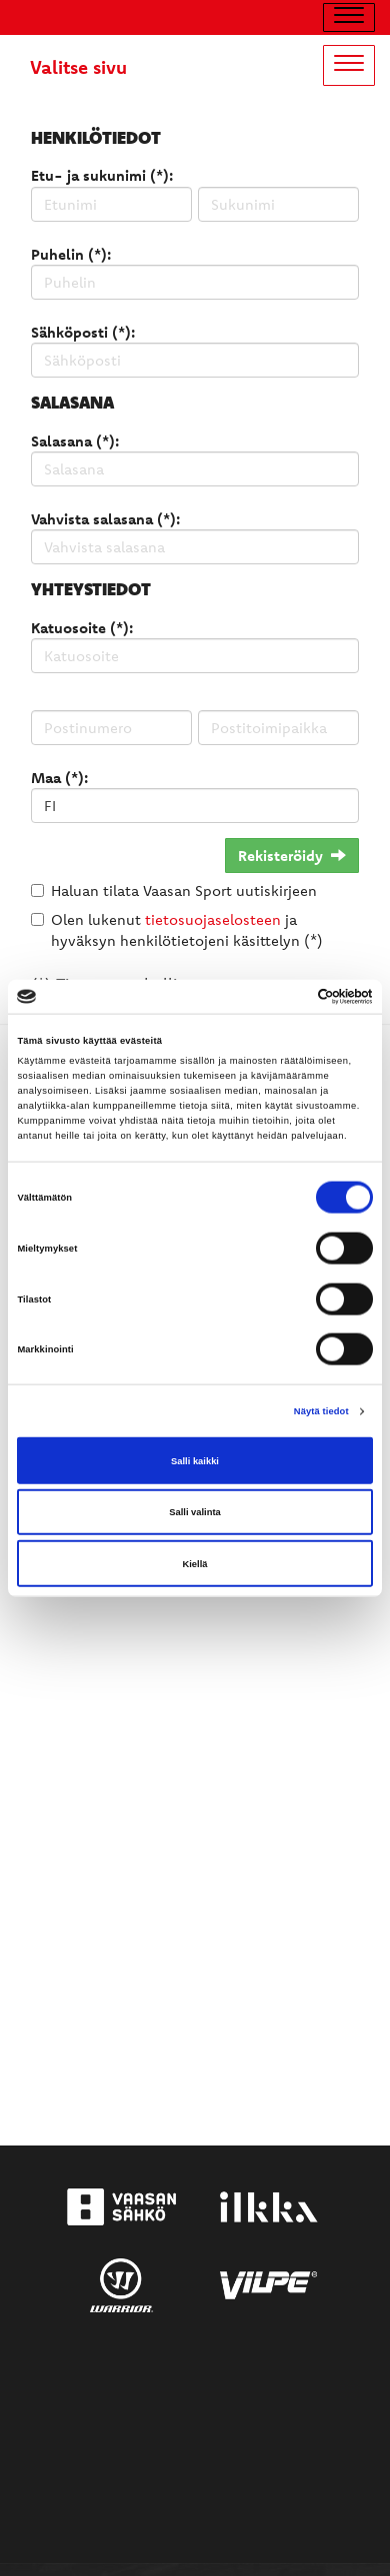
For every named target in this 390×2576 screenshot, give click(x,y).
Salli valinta (195, 1512)
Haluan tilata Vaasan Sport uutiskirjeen (184, 890)
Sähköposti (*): (83, 332)
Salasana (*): (75, 440)
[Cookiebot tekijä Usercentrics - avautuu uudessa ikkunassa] (285, 997)
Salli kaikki (195, 1460)
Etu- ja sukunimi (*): (102, 175)
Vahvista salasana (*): (105, 518)
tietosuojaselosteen (213, 919)
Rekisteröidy (292, 855)
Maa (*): (59, 777)
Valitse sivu (78, 67)
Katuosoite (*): (82, 627)
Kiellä (195, 1563)
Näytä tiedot (321, 1411)
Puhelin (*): (71, 254)
